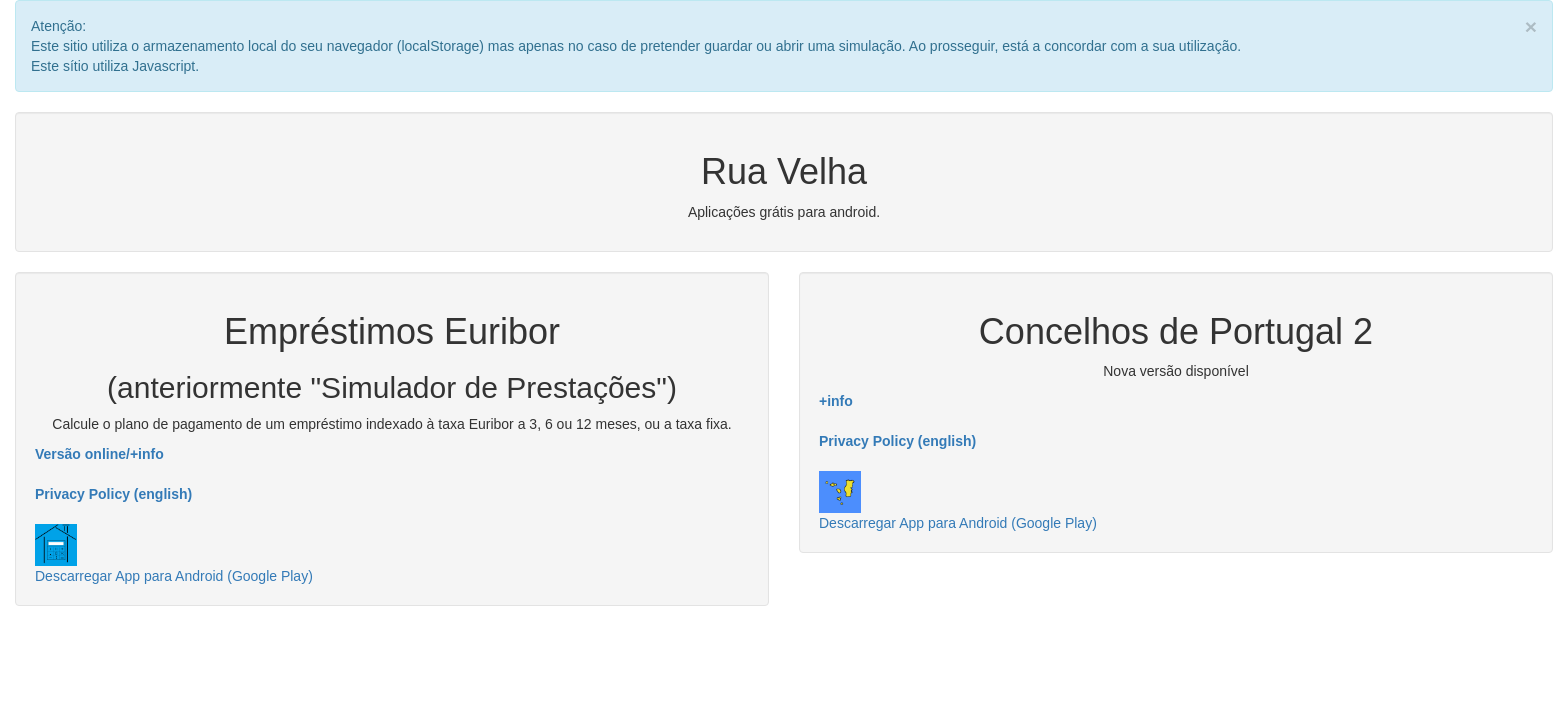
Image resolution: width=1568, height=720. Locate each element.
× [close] (1531, 26)
